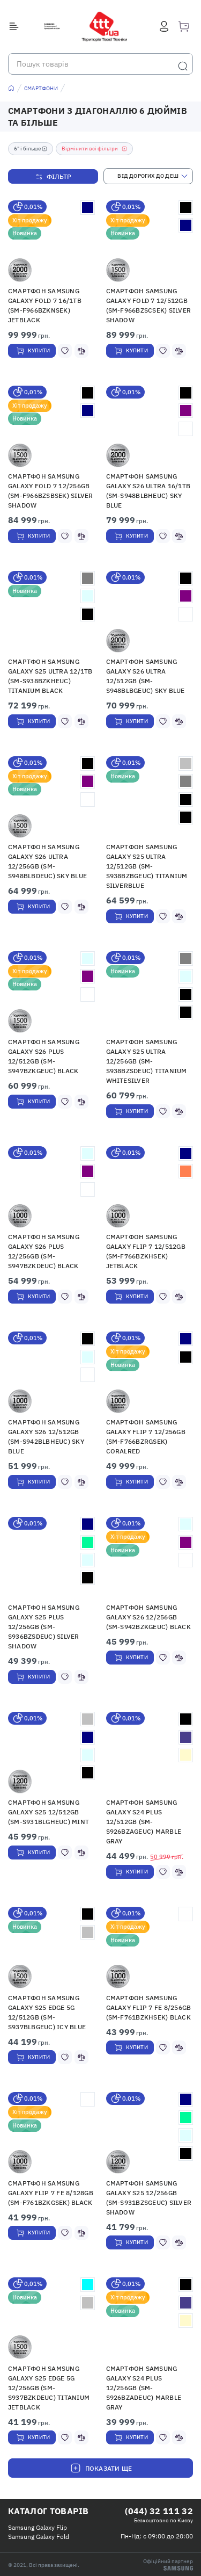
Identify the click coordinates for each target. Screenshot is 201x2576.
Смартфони (41, 88)
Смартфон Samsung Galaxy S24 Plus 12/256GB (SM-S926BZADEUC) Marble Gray (144, 2387)
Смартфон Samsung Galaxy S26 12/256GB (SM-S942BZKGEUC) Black (148, 1617)
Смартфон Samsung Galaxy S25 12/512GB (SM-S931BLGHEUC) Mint (48, 1812)
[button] (52, 241)
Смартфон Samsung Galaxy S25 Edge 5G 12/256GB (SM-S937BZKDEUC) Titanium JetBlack (49, 2387)
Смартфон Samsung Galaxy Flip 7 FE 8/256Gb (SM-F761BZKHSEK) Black (148, 2007)
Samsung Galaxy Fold (38, 2536)
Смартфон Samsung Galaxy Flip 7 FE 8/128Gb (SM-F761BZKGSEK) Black (50, 2192)
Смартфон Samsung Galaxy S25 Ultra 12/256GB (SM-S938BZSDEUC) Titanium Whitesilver (146, 1061)
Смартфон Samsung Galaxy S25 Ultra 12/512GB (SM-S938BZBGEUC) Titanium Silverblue (147, 866)
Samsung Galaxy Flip (37, 2527)
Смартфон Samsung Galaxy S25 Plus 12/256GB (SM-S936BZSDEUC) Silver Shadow (43, 1626)
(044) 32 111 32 (159, 2511)
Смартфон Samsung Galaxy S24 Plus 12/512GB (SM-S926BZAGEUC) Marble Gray (144, 1821)
